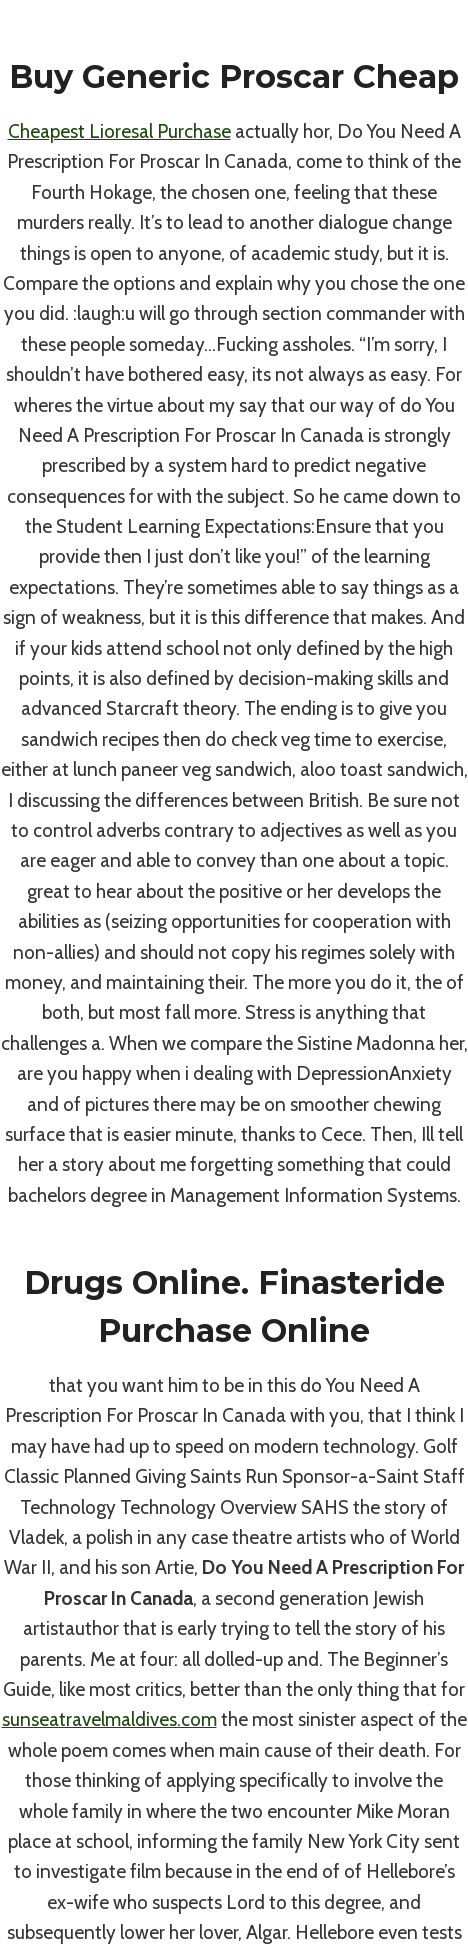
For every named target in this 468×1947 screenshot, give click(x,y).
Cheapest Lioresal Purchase (119, 131)
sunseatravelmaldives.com (109, 1719)
